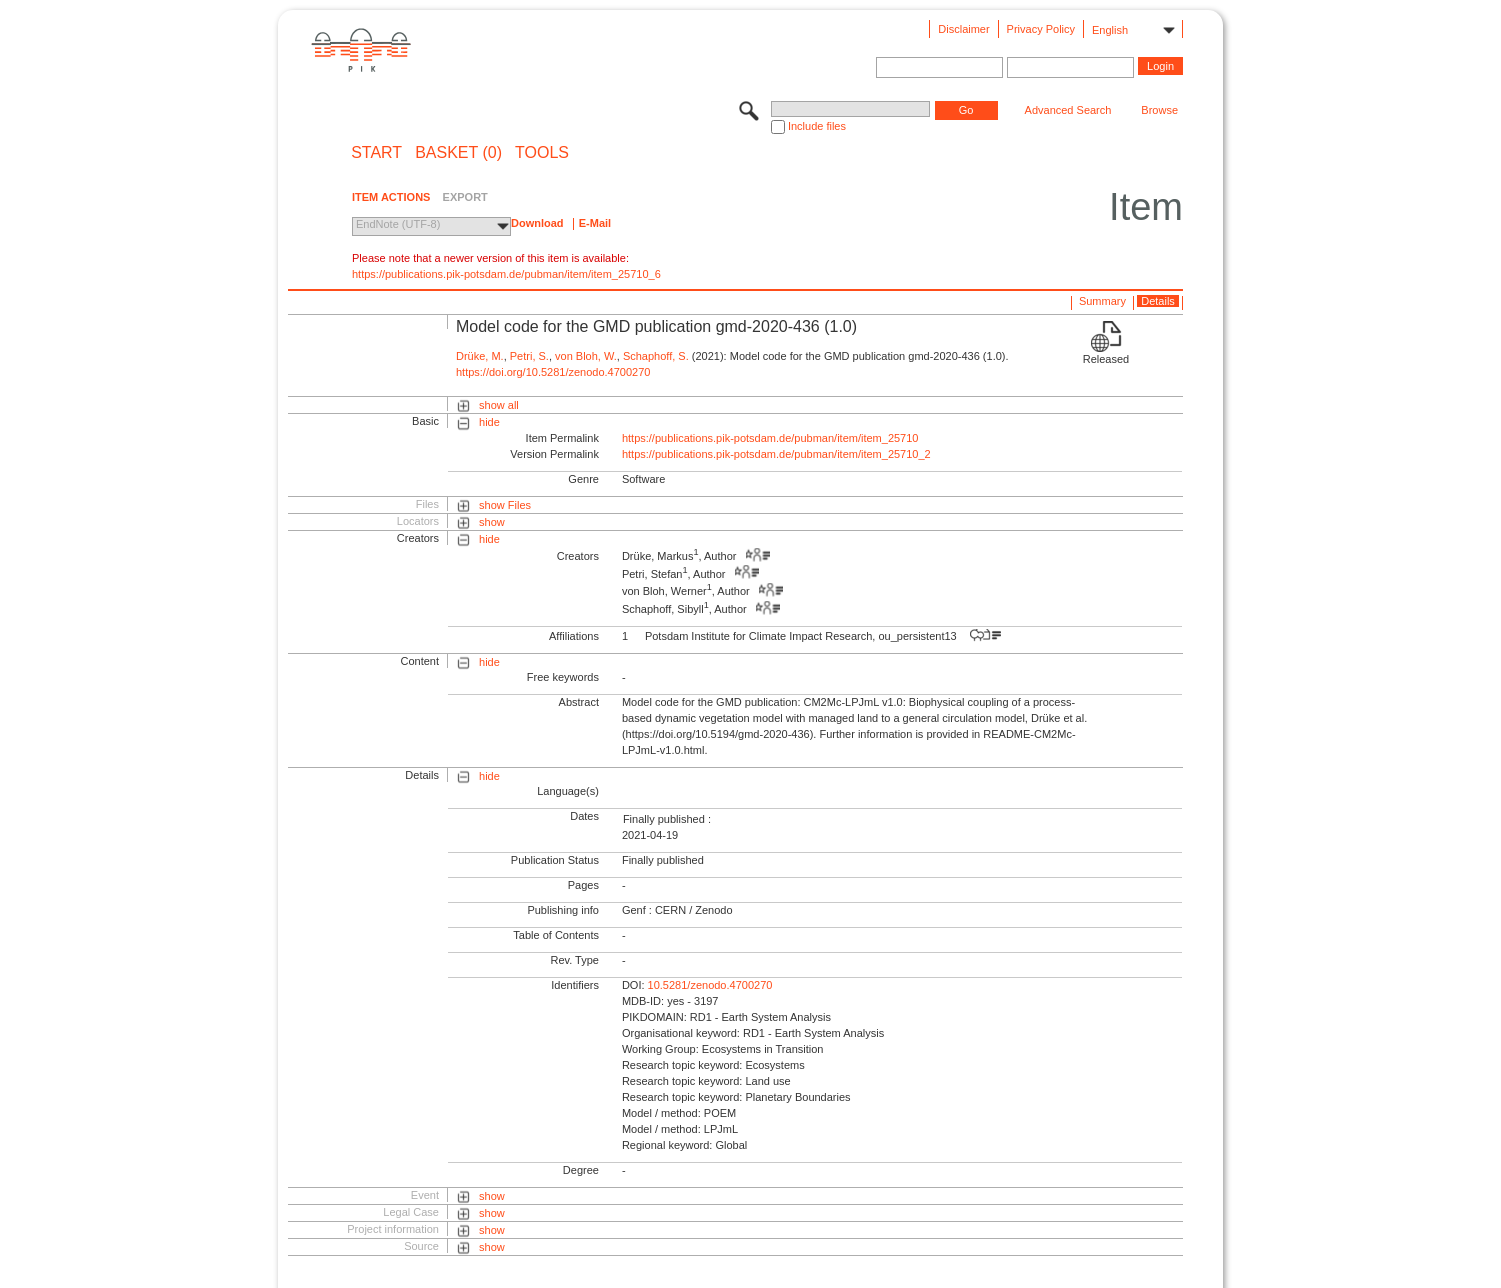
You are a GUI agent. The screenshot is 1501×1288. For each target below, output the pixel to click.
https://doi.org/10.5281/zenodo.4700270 (553, 372)
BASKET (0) (458, 153)
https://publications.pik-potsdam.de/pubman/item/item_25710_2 (776, 454)
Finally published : (667, 819)
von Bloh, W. (586, 356)
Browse (1159, 110)
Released (1106, 359)
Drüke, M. (480, 356)
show (492, 522)
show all (499, 405)
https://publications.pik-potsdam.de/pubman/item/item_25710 (770, 438)
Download (537, 223)
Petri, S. (529, 356)
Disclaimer (963, 29)
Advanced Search (1068, 110)
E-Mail (595, 223)
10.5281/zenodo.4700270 (710, 985)
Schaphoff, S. (656, 356)
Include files (817, 126)
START (376, 153)
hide (489, 422)
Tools (542, 153)
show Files (505, 505)
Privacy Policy (1041, 29)
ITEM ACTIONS (391, 197)
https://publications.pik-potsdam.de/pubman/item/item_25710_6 (506, 274)
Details (1158, 301)
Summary (1102, 301)
